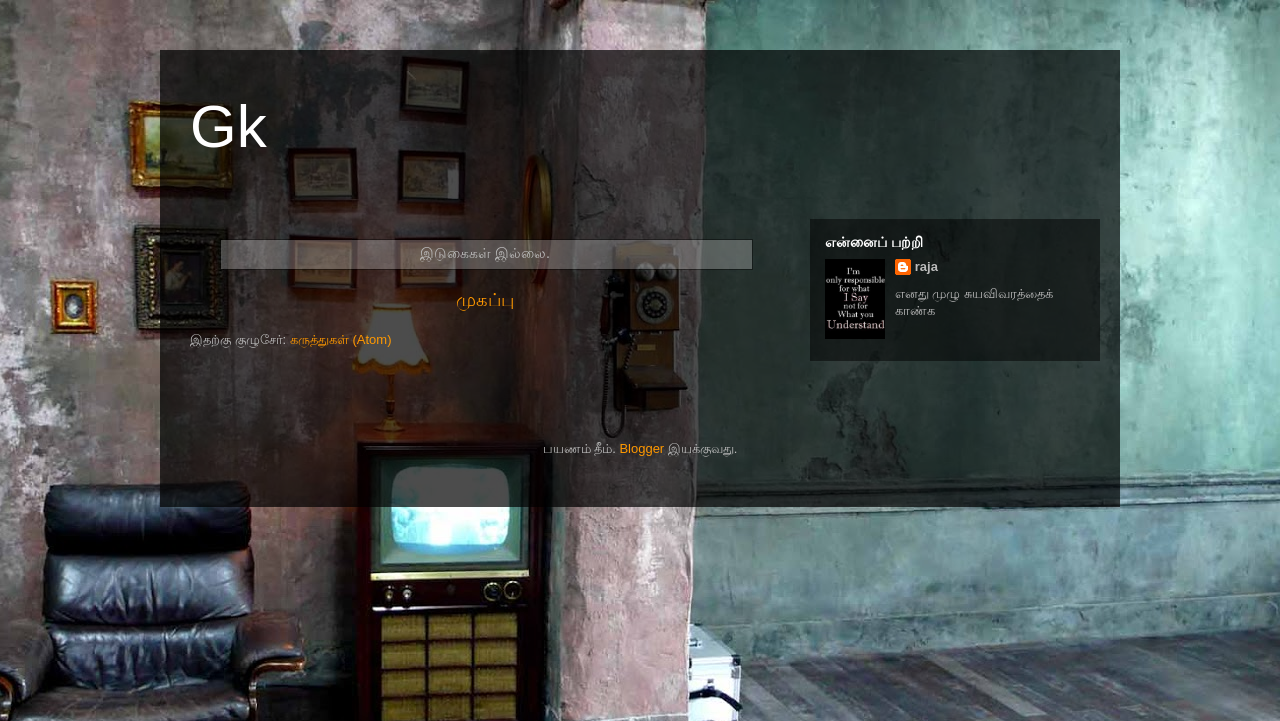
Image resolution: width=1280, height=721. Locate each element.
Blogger (641, 448)
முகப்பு (485, 300)
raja (926, 266)
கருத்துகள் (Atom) (341, 339)
